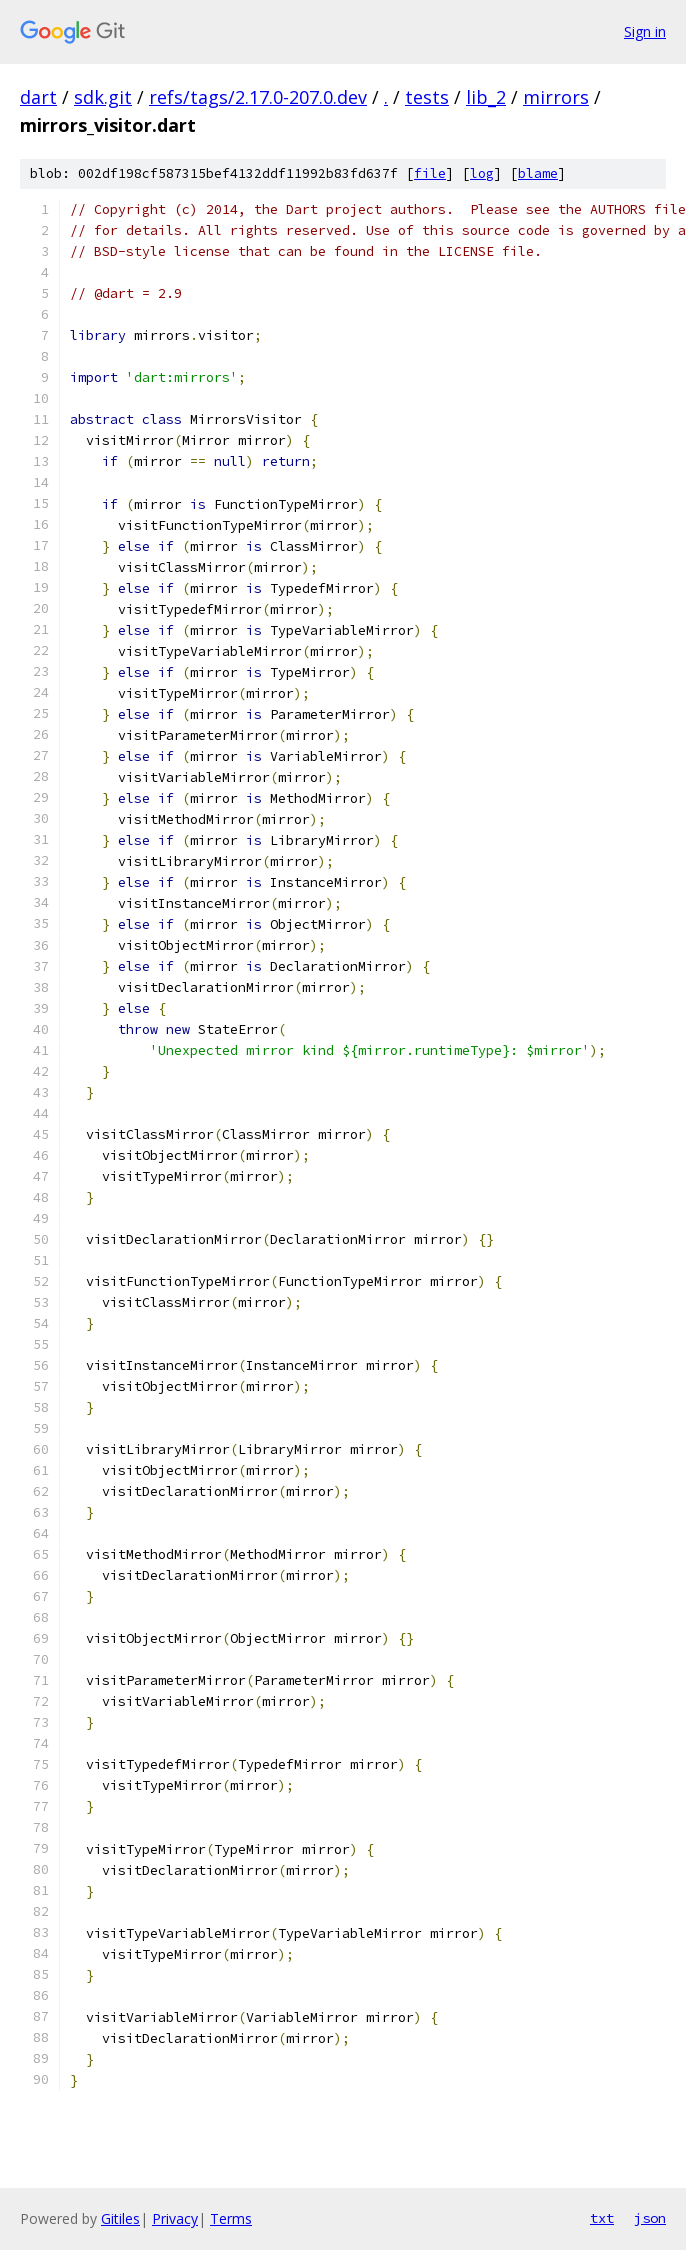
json (650, 2218)
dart (38, 97)
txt (602, 2218)
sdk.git (103, 97)
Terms (231, 2218)
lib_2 (486, 97)
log (482, 173)
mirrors (556, 97)
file (430, 173)
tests (427, 97)
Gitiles (120, 2218)
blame (538, 173)
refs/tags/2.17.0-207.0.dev (258, 97)
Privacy (175, 2218)
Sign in (645, 31)
